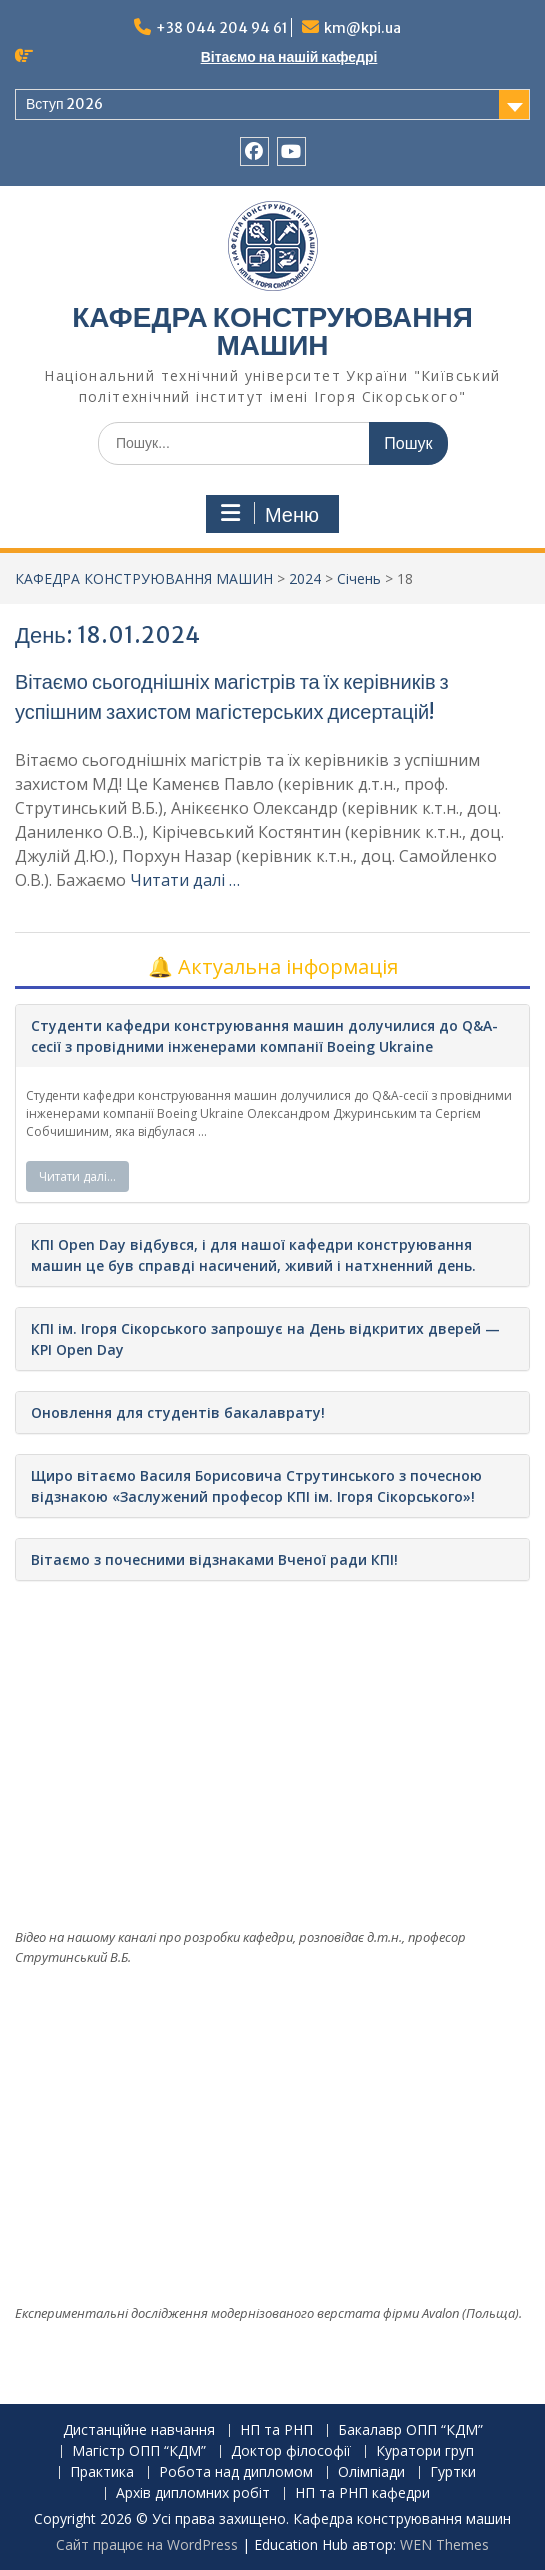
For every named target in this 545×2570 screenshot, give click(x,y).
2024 (305, 578)
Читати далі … (185, 880)
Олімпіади (371, 2472)
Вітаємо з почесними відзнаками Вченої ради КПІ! (214, 1559)
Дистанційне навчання (139, 2430)
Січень (359, 578)
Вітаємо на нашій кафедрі (289, 57)
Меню (270, 514)
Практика (102, 2472)
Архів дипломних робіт (193, 2493)
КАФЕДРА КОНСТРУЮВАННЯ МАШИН (272, 331)
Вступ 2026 (65, 104)
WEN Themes (444, 2544)
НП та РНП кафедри (362, 2493)
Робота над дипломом (236, 2472)
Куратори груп (425, 2451)
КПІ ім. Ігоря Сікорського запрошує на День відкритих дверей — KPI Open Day (265, 1339)
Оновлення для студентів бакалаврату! (178, 1412)
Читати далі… (77, 1176)
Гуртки (453, 2472)
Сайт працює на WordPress (147, 2544)
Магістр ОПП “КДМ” (139, 2451)
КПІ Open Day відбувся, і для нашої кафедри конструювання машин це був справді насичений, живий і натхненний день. (253, 1255)
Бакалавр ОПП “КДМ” (410, 2430)
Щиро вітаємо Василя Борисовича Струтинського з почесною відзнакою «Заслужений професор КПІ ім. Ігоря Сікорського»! (256, 1486)
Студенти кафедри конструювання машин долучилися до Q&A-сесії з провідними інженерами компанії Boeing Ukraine (264, 1036)
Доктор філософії (291, 2451)
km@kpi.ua (362, 28)
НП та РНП (276, 2430)
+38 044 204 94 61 (222, 28)
